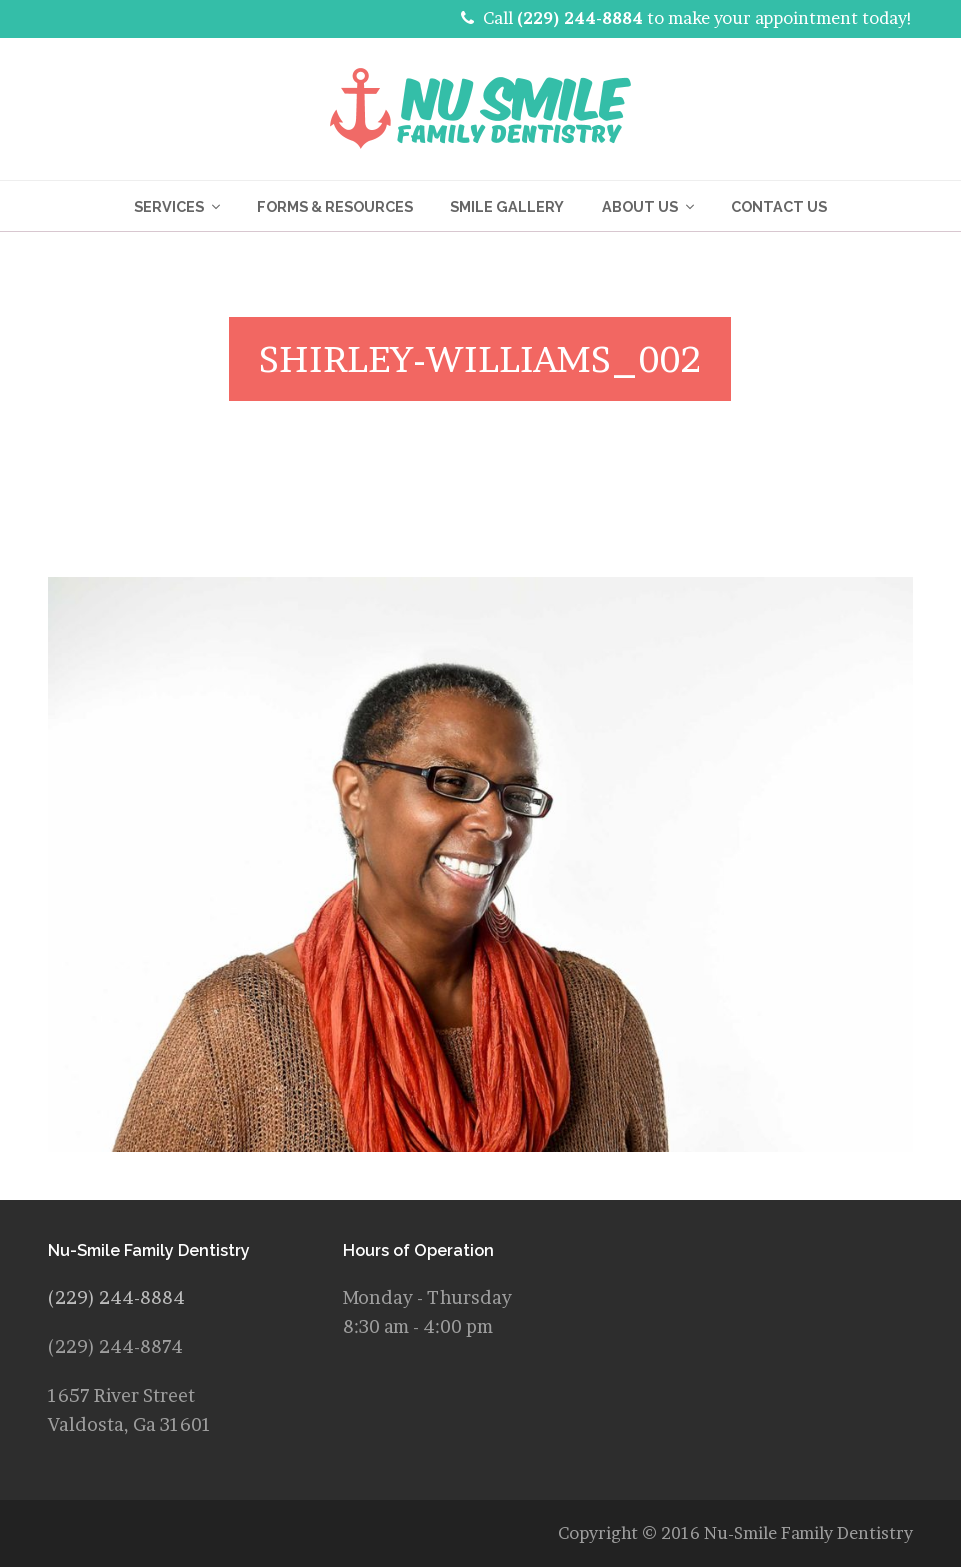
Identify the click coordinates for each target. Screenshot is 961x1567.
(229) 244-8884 (580, 18)
